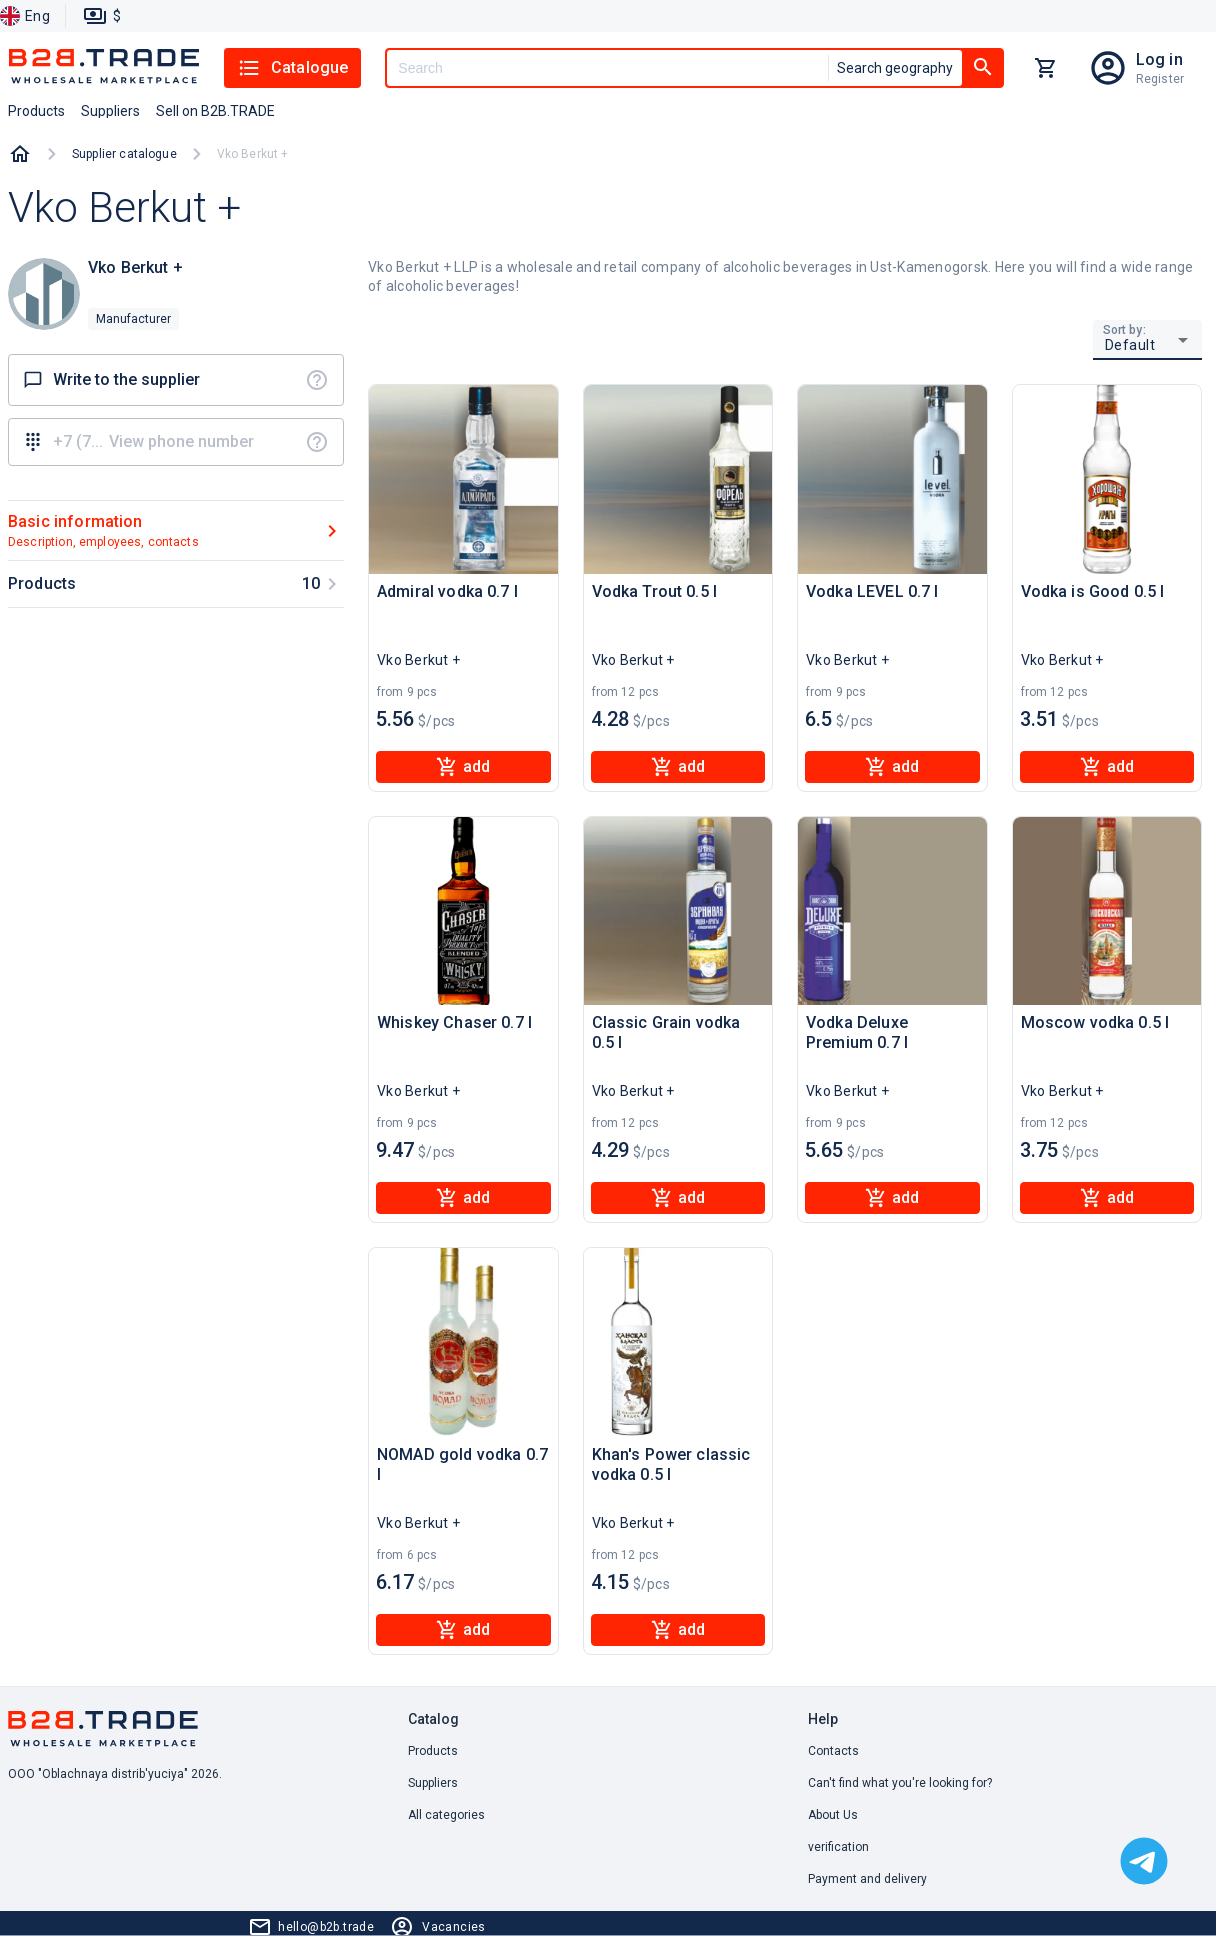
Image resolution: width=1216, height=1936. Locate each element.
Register (1160, 79)
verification (838, 1847)
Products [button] (36, 111)
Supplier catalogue (124, 154)
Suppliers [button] (110, 111)
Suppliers (433, 1783)
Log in (1159, 59)
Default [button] (1130, 345)
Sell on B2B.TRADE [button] (215, 111)
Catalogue (292, 68)
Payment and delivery (867, 1879)
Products (433, 1751)
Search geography (895, 68)
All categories (446, 1815)
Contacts (833, 1751)
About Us (833, 1815)
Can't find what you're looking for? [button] (900, 1783)
